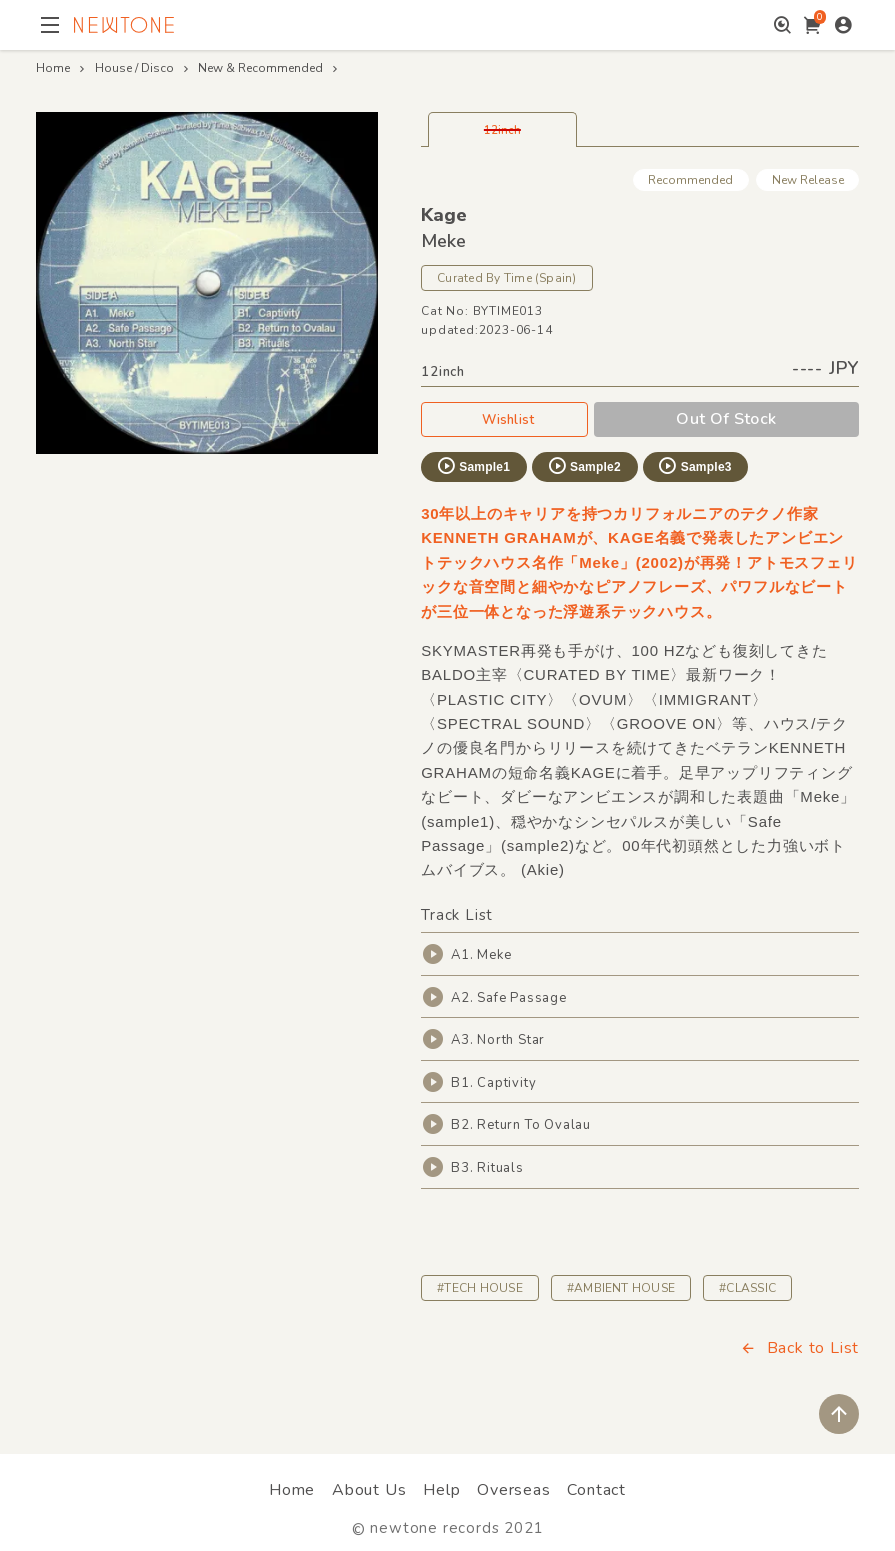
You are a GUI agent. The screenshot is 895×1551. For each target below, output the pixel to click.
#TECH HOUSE (480, 1288)
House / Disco (134, 68)
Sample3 (694, 466)
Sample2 (584, 466)
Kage (444, 215)
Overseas (513, 1490)
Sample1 (473, 466)
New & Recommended (260, 68)
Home (53, 68)
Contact (596, 1490)
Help (441, 1490)
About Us (369, 1490)
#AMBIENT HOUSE (621, 1288)
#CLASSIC (747, 1288)
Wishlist (504, 419)
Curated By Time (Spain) (507, 278)
